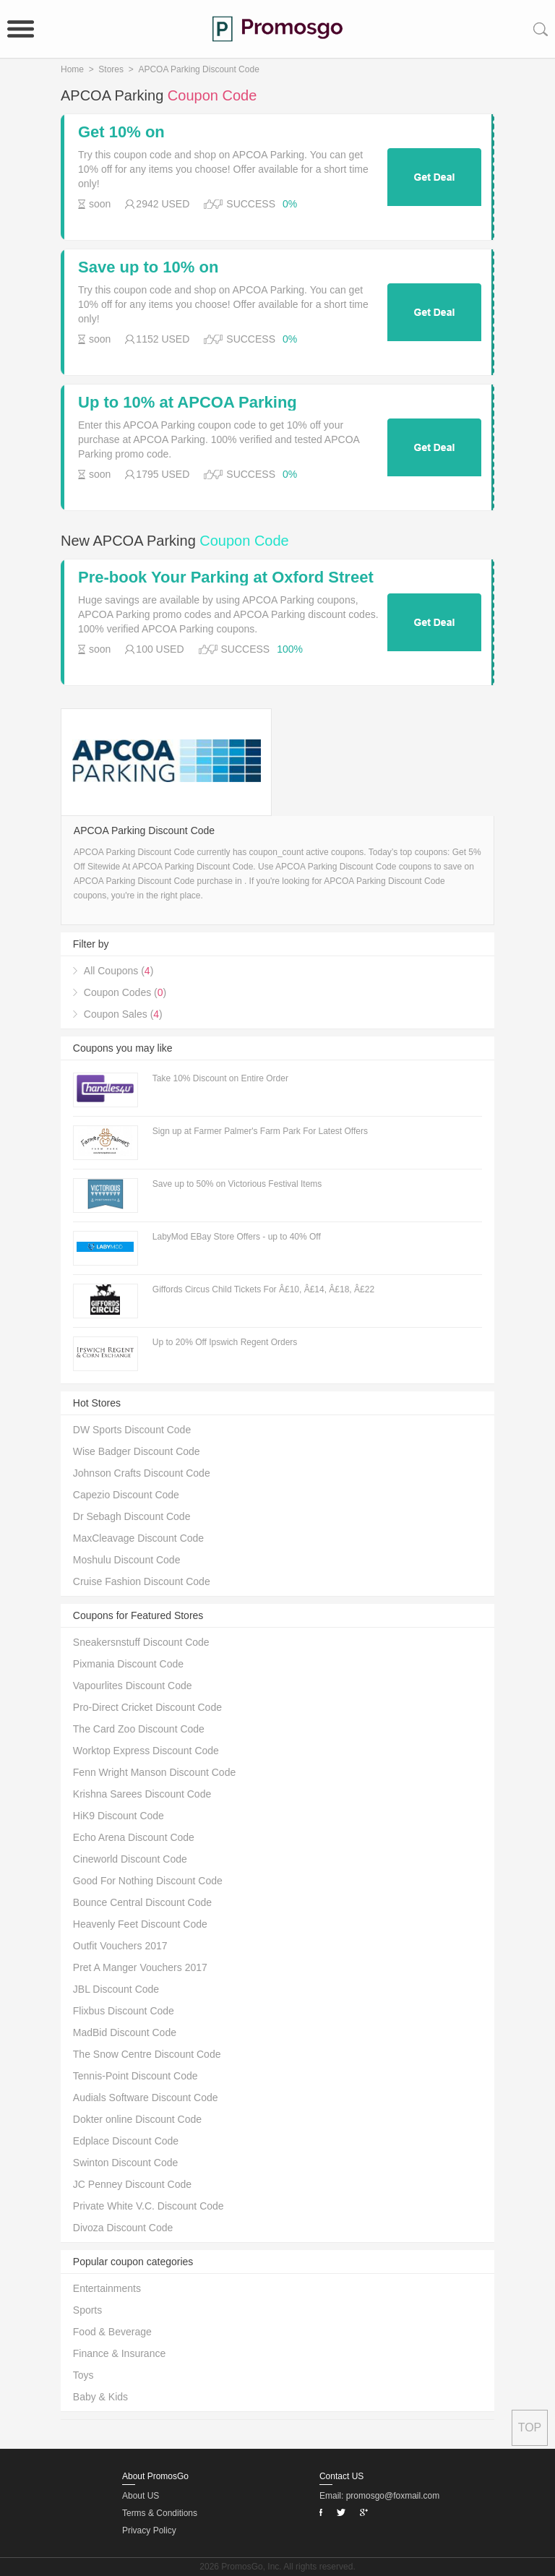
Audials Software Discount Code (145, 2097)
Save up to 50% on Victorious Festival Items (237, 1184)
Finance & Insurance (119, 2353)
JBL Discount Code (116, 1989)
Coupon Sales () (123, 1014)
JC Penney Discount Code (132, 2184)
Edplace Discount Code (125, 2141)
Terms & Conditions (159, 2513)
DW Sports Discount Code (132, 1429)
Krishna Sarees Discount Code (142, 1794)
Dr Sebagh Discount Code (132, 1516)
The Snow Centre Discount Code (147, 2054)
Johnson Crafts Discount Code (141, 1473)
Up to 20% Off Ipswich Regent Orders (225, 1342)
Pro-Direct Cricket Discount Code (147, 1707)
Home (72, 69)
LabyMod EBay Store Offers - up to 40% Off (236, 1237)
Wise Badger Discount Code (136, 1451)
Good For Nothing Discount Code (148, 1880)
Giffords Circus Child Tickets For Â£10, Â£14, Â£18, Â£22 (263, 1289)
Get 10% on (121, 132)
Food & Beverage (112, 2331)
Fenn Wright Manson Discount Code (154, 1772)
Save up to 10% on (148, 267)
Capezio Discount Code (126, 1494)
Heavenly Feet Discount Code (140, 1924)
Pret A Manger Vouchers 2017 (140, 1967)
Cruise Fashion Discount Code (141, 1581)
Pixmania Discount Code (128, 1664)
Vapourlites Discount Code (132, 1685)
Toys (83, 2375)
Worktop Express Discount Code (146, 1750)
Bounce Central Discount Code (142, 1902)
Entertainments (107, 2288)
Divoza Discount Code (123, 2227)
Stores (111, 69)
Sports (87, 2310)
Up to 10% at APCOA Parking (187, 403)
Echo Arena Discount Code (133, 1837)
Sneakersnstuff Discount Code (141, 1642)
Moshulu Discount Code (127, 1560)
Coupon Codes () (125, 992)
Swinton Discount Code (125, 2162)
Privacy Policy (149, 2530)
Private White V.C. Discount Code (148, 2206)
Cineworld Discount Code (130, 1859)
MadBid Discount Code (124, 2032)
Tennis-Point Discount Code (135, 2076)
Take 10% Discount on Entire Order (220, 1078)
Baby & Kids (100, 2397)
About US (140, 2496)
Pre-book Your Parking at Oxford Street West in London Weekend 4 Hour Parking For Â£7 (226, 577)
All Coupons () (119, 970)
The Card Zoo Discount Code (139, 1729)
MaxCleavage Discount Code (138, 1538)
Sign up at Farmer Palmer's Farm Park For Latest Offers (260, 1131)
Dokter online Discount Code (137, 2119)
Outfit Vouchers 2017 (120, 1946)
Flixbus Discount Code (123, 2011)
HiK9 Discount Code (118, 1815)
